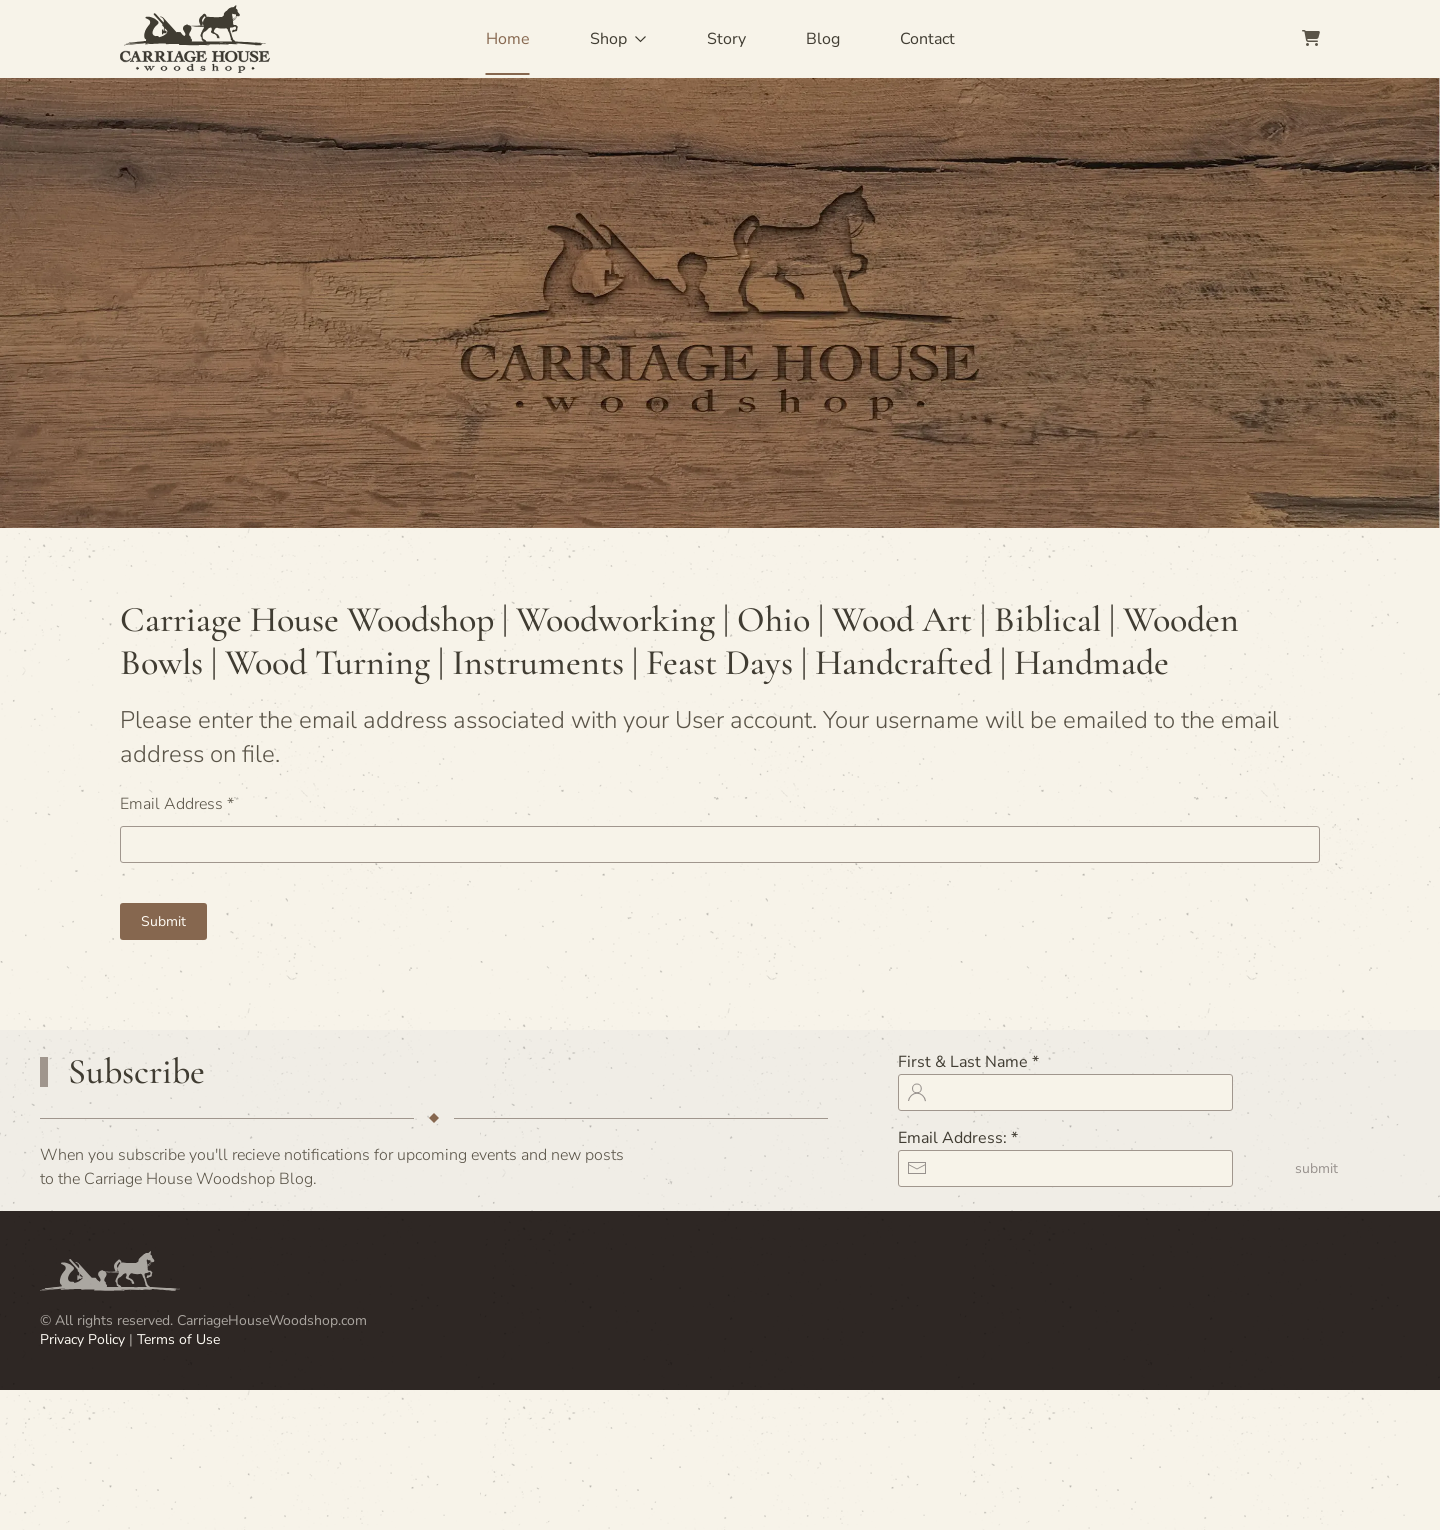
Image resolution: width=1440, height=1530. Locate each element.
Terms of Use (178, 1339)
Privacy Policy (84, 1339)
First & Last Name (968, 1062)
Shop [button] (618, 39)
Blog (823, 39)
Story (726, 39)
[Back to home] (195, 39)
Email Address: (958, 1138)
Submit (163, 921)
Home (508, 39)
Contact (927, 39)
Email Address (177, 804)
